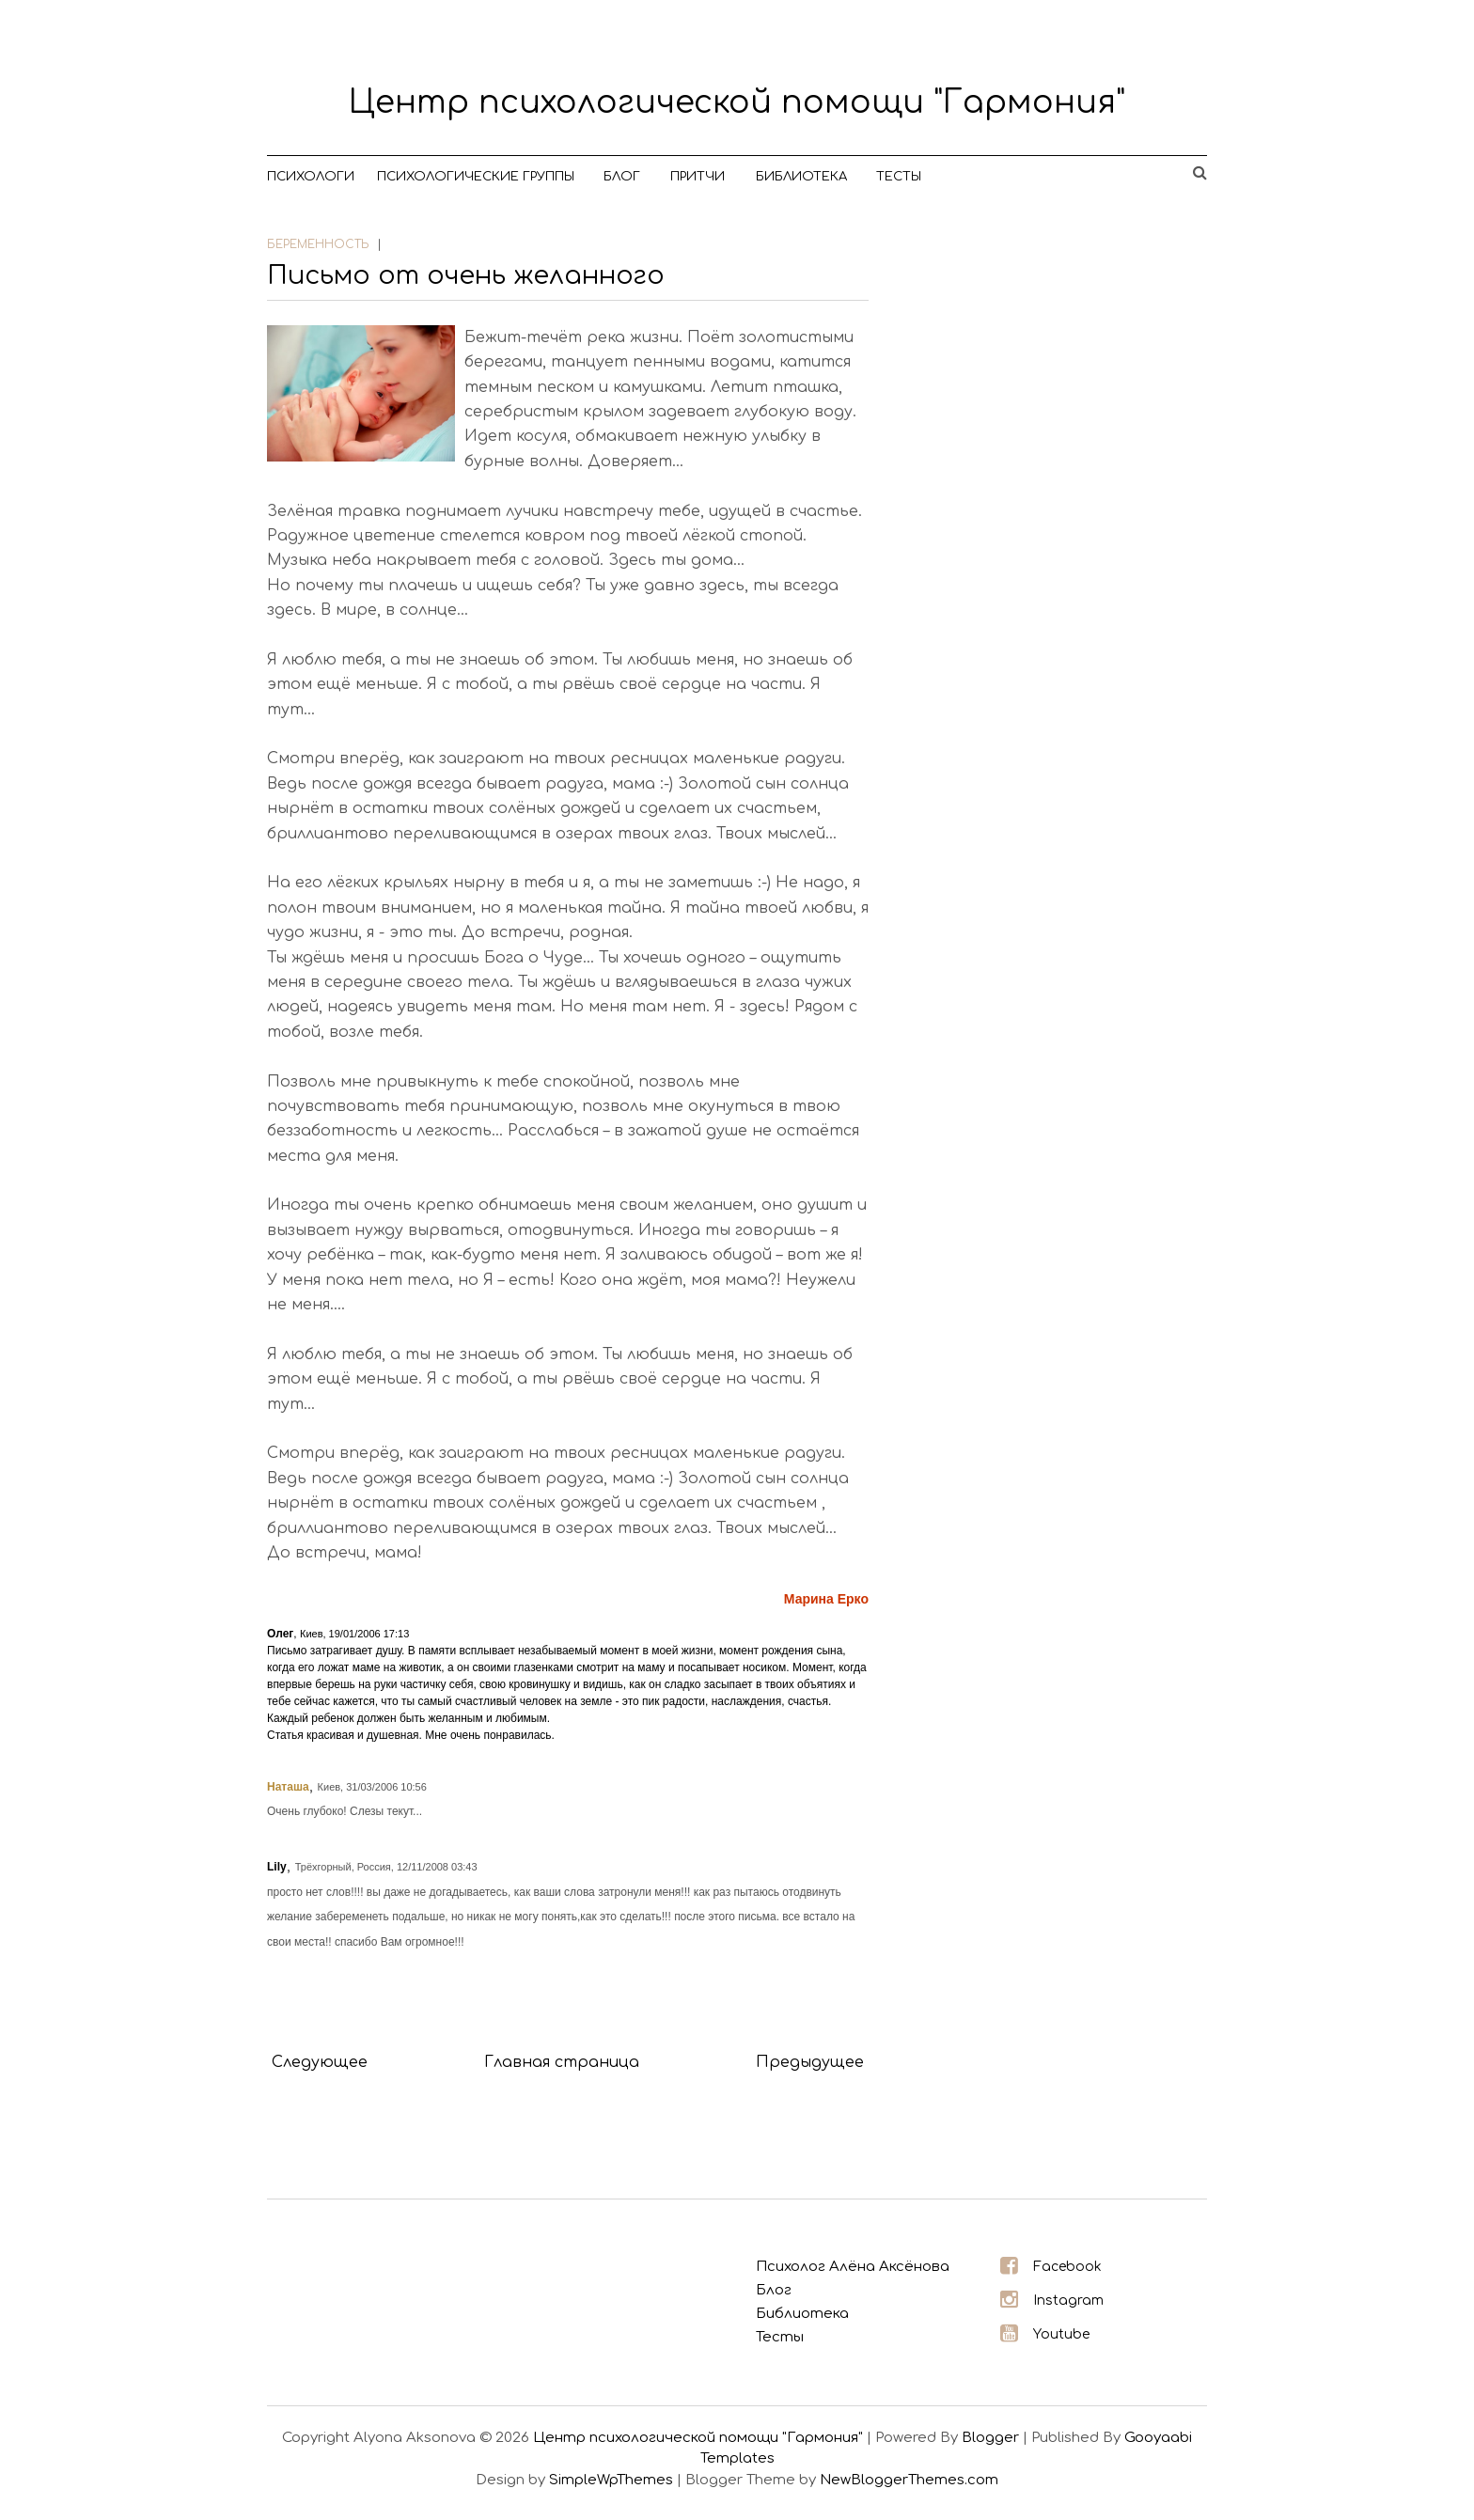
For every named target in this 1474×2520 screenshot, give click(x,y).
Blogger (990, 2437)
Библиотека (794, 176)
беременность (318, 244)
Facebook (1067, 2267)
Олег (280, 1632)
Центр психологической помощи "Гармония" (737, 102)
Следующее (320, 2061)
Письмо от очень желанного (466, 275)
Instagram (1068, 2300)
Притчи (692, 176)
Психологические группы (469, 176)
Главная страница (561, 2061)
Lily (277, 1866)
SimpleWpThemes (611, 2479)
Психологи (309, 176)
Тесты (893, 176)
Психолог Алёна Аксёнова (852, 2267)
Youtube (1061, 2334)
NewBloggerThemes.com (909, 2479)
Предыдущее (810, 2061)
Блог (616, 176)
